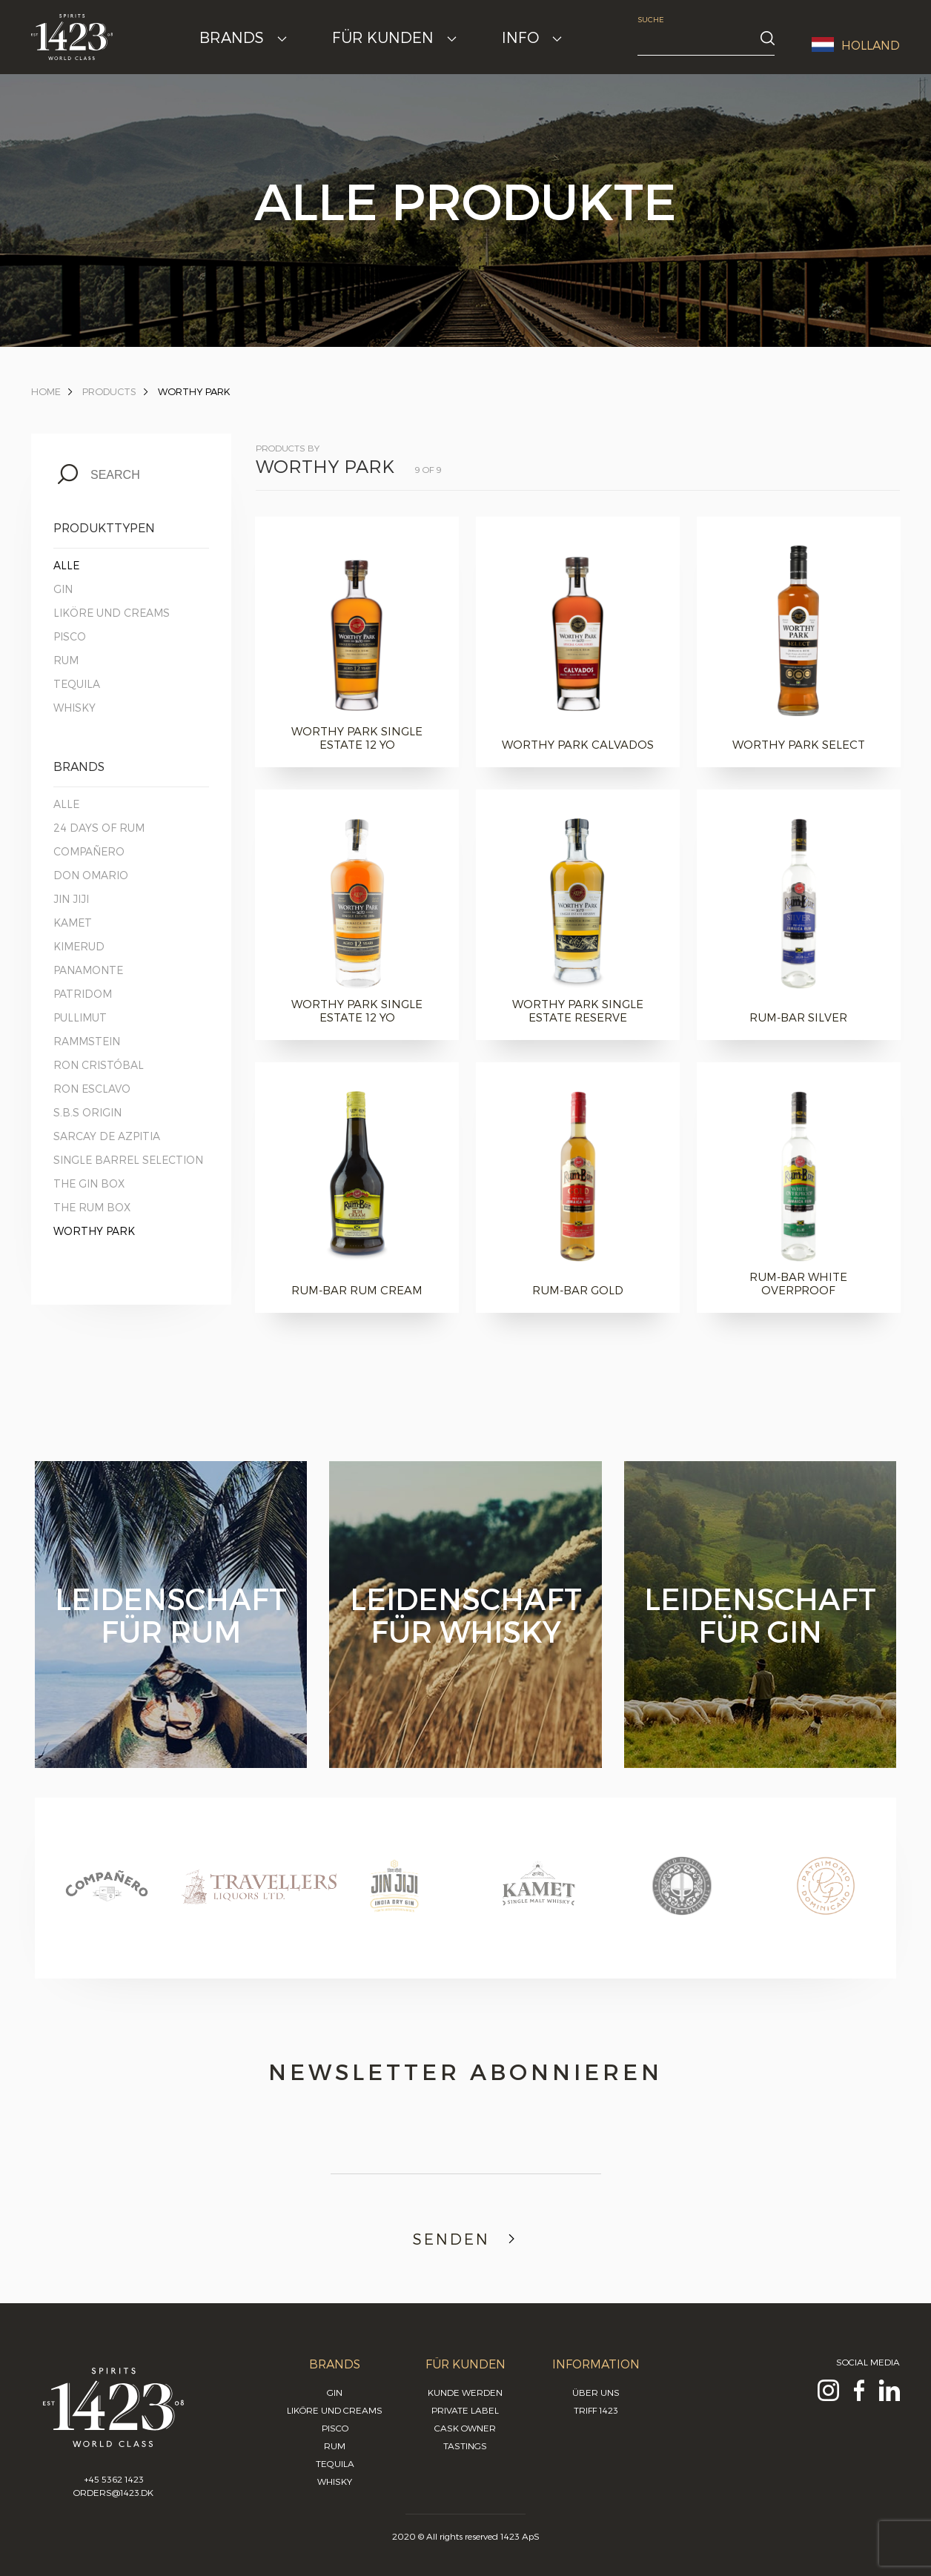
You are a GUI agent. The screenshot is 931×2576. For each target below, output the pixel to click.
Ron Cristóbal (98, 1065)
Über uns (596, 2392)
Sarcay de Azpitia (106, 1136)
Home (46, 391)
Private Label (465, 2410)
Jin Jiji (71, 899)
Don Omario (90, 875)
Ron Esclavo (91, 1088)
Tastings (465, 2445)
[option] (107, 1900)
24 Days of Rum (99, 827)
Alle (66, 565)
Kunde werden (465, 2392)
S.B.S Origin (87, 1112)
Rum (66, 660)
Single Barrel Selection (128, 1159)
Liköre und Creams (111, 612)
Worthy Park (194, 391)
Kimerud (79, 946)
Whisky (74, 707)
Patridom (82, 993)
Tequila (76, 684)
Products (109, 391)
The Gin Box (89, 1183)
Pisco (69, 636)
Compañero (89, 851)
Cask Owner (465, 2428)
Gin (63, 589)
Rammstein (86, 1041)
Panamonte (88, 970)
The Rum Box (91, 1207)
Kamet (72, 922)
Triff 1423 (596, 2410)
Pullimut (80, 1017)
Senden (466, 2239)
